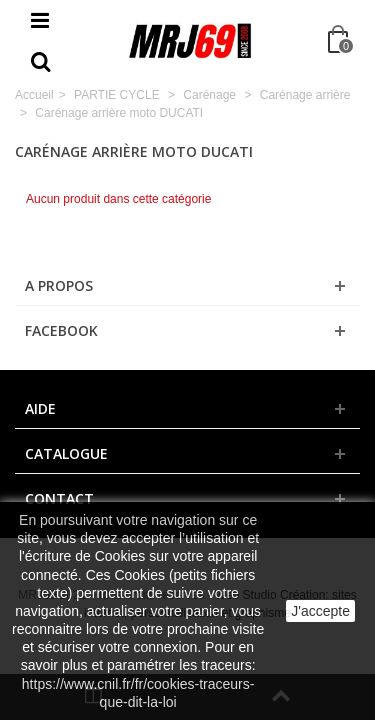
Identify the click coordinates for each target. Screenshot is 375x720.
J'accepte (320, 611)
